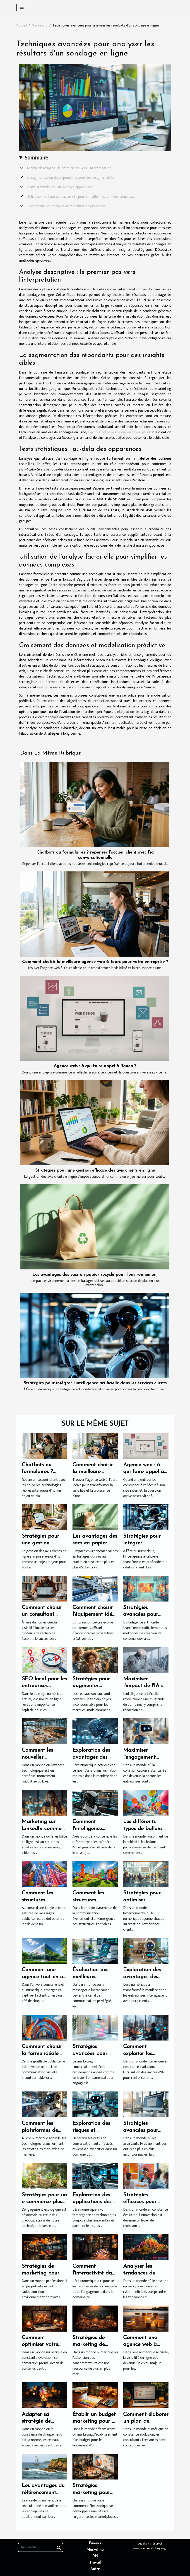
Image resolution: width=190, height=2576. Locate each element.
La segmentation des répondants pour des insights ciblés (70, 178)
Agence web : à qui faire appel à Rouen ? (95, 1066)
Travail (95, 2562)
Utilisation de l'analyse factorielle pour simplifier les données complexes (81, 197)
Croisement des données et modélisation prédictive (66, 206)
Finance (95, 2543)
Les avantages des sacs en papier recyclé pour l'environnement (95, 1275)
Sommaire (36, 158)
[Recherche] (40, 2547)
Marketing (40, 25)
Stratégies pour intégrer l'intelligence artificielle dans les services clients (95, 1383)
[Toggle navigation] (21, 7)
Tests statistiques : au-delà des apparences (60, 187)
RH (95, 2556)
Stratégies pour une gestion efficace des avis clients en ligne (95, 1170)
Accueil (21, 25)
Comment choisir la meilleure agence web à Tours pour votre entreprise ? (95, 962)
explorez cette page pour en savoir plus (118, 432)
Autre (95, 2569)
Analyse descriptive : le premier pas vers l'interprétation (69, 168)
